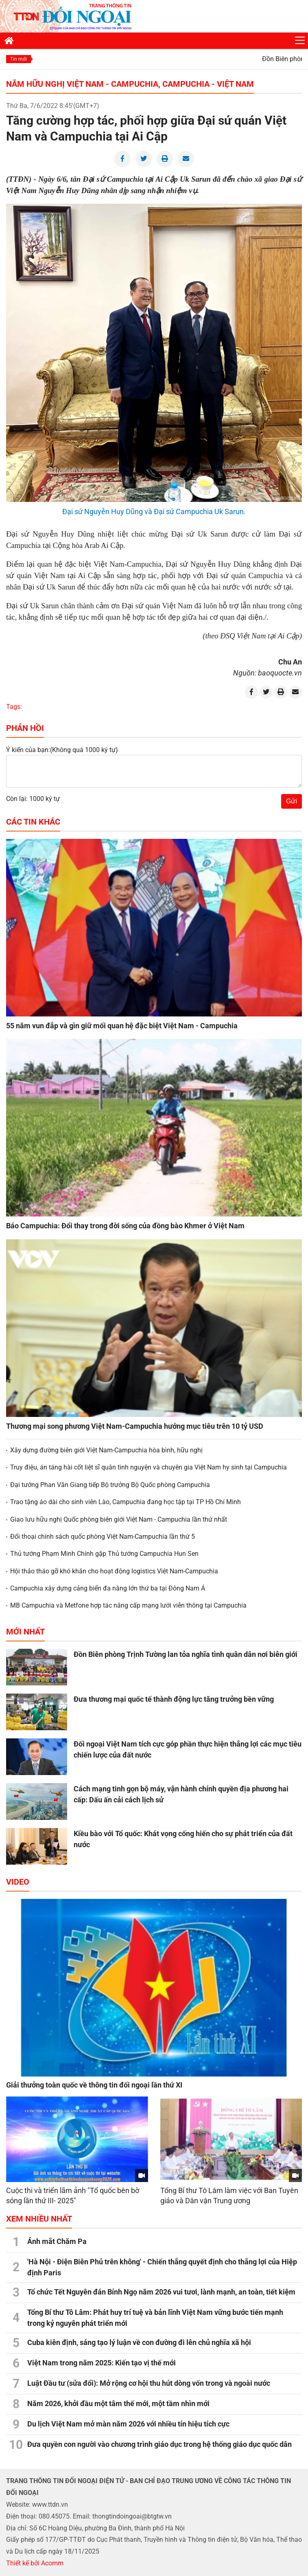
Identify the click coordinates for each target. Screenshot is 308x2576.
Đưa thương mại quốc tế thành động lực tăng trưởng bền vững (174, 1699)
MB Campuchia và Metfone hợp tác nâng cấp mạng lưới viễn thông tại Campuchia (128, 1605)
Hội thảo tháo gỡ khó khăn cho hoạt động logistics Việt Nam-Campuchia (114, 1571)
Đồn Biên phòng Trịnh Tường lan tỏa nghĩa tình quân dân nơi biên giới (185, 1654)
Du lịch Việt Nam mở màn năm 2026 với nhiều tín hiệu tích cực (128, 2424)
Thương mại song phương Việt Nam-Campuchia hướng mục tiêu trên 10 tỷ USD (134, 1426)
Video (17, 1882)
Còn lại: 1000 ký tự (33, 799)
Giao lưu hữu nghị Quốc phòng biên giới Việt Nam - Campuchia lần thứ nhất (118, 1519)
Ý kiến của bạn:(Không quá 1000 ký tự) (62, 750)
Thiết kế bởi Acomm (34, 2563)
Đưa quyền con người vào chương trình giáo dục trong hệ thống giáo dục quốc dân (159, 2444)
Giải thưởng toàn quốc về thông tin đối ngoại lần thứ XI (94, 2085)
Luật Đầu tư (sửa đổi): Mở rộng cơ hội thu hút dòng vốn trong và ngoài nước (148, 2383)
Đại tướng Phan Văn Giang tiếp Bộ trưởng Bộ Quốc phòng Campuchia (110, 1485)
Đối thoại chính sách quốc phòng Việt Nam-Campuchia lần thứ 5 (102, 1536)
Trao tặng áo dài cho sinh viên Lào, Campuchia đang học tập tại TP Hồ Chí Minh (125, 1502)
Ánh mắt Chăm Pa (57, 2241)
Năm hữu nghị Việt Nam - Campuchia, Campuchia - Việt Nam (130, 84)
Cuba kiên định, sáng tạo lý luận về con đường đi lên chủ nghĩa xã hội (139, 2342)
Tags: (14, 707)
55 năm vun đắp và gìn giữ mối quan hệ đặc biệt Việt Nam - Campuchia (122, 1025)
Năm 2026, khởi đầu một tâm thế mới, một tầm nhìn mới (118, 2403)
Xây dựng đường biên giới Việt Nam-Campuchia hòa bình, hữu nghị (106, 1450)
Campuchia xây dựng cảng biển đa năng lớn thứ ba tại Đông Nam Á (107, 1588)
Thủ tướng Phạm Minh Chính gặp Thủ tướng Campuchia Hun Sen (104, 1553)
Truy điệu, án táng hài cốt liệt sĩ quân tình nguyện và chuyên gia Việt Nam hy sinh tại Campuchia (148, 1467)
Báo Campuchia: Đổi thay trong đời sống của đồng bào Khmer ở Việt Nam (125, 1225)
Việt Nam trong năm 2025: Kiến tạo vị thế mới (101, 2362)
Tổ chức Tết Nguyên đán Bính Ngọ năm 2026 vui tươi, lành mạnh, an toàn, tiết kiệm (161, 2292)
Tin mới (18, 59)
